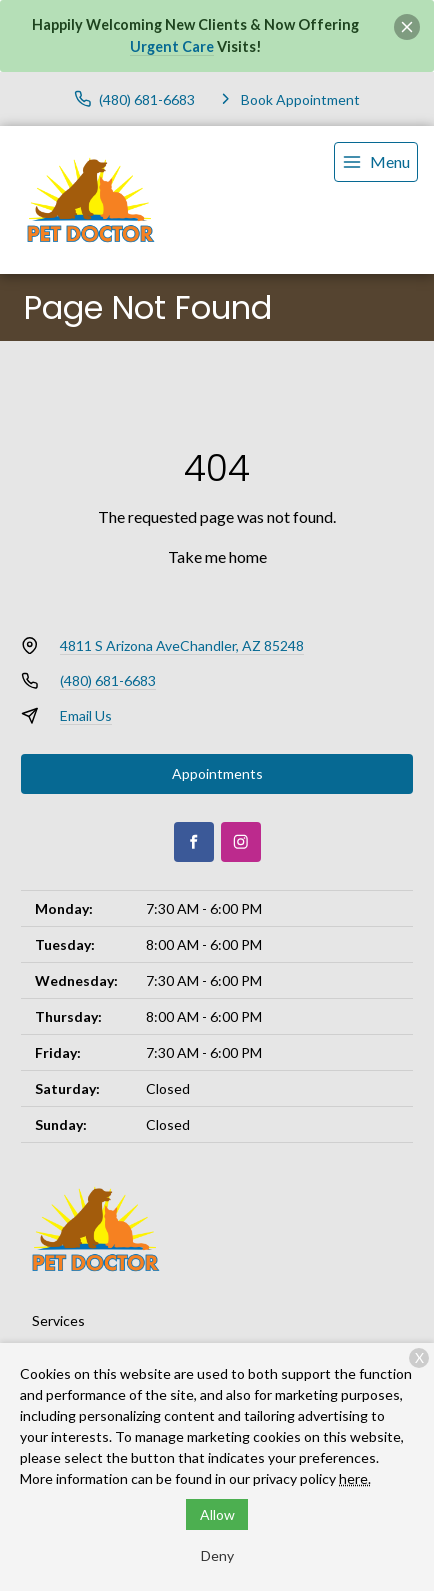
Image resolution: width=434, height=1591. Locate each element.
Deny (217, 1555)
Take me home (217, 556)
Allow (217, 1514)
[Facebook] (194, 842)
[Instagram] (241, 842)
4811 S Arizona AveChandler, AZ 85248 (182, 645)
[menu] (376, 162)
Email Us (86, 715)
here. (355, 1478)
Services (58, 1320)
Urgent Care (172, 46)
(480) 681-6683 (108, 680)
